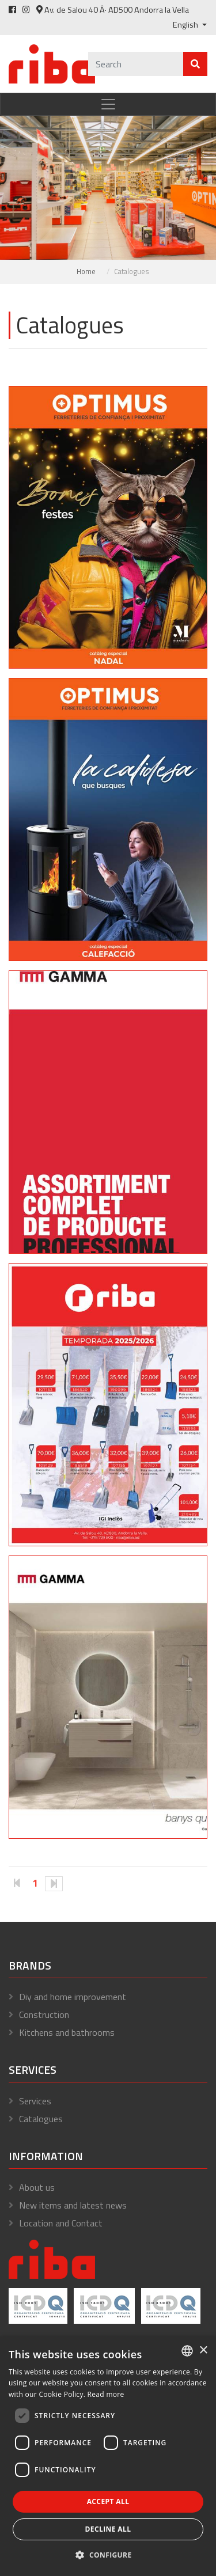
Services (35, 2101)
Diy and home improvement (72, 1997)
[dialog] (108, 2456)
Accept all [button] (108, 2501)
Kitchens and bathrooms (67, 2032)
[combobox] (187, 2351)
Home (86, 271)
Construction (44, 2014)
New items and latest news (73, 2205)
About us (37, 2187)
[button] (107, 2555)
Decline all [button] (108, 2529)
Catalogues (41, 2119)
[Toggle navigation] (108, 104)
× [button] (203, 2350)
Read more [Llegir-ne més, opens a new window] (106, 2394)
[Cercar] (135, 64)
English (186, 24)
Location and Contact (61, 2223)
